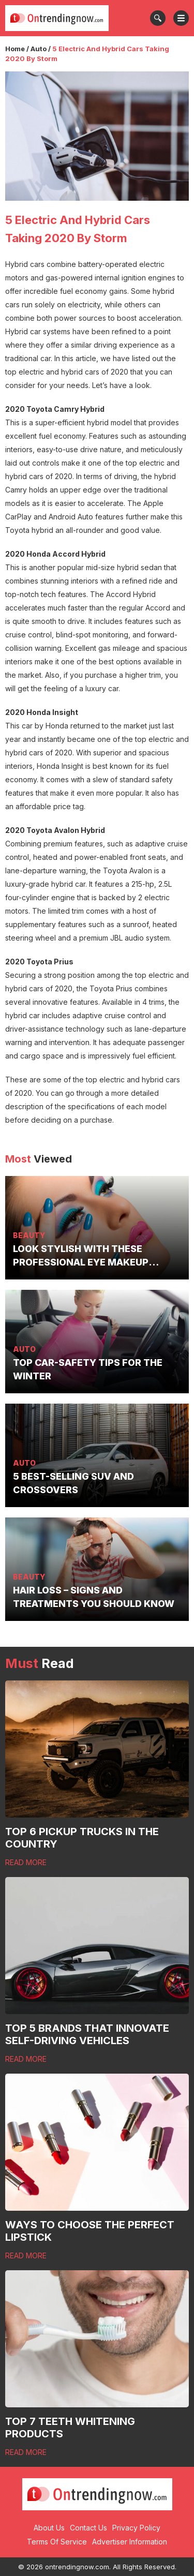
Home (15, 48)
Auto (39, 48)
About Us (49, 2527)
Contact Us (88, 2527)
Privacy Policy (136, 2527)
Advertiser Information (129, 2541)
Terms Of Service (57, 2541)
